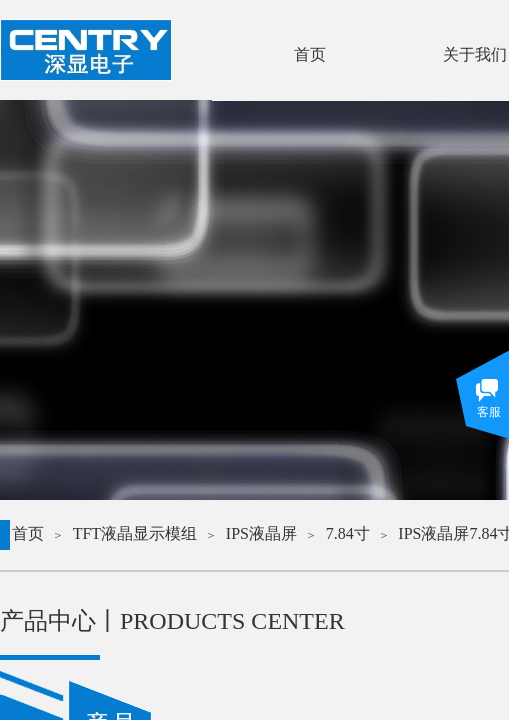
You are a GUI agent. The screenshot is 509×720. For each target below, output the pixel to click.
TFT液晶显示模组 (135, 533)
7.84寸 (348, 533)
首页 (28, 533)
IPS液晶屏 (261, 533)
